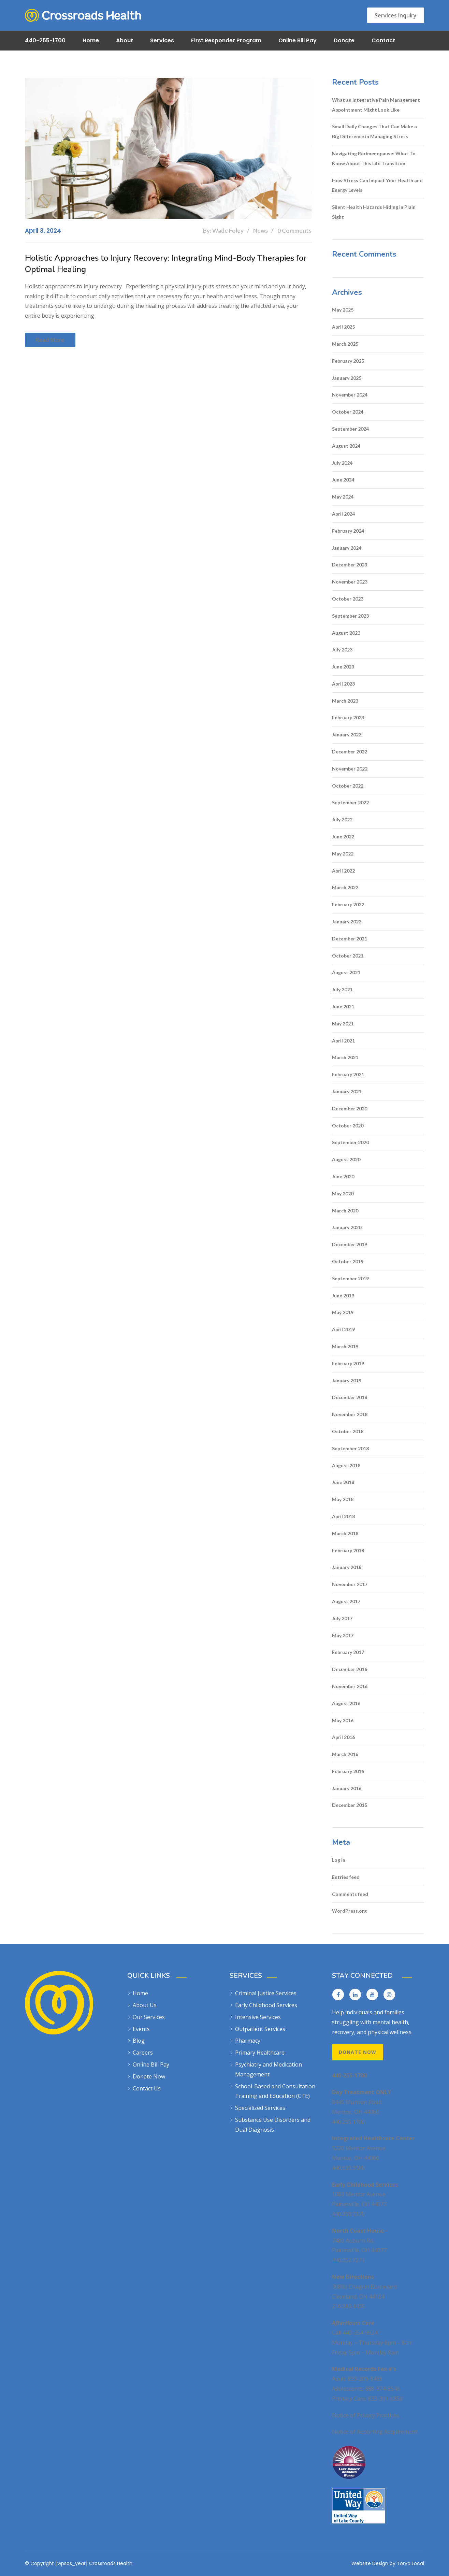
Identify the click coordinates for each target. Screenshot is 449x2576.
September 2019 (350, 1278)
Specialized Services (260, 2108)
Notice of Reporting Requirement (374, 2431)
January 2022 (346, 921)
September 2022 (350, 802)
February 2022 (348, 904)
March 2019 (345, 1346)
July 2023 (342, 649)
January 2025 (346, 378)
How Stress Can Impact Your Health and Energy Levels (377, 185)
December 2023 (349, 564)
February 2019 (348, 1363)
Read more (50, 340)
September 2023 (350, 616)
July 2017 (342, 1618)
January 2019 (346, 1380)
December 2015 (349, 1805)
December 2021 (349, 938)
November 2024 (349, 395)
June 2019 (343, 1295)
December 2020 (349, 1108)
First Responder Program (226, 40)
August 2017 (346, 1601)
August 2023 (346, 633)
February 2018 (348, 1550)
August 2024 (346, 446)
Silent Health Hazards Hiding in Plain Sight (374, 212)
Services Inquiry (396, 15)
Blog (139, 2040)
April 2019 (343, 1329)
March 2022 (345, 887)
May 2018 (342, 1499)
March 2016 (345, 1754)
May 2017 (342, 1635)
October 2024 (347, 412)
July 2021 (342, 989)
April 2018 (343, 1516)
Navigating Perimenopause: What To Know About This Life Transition (374, 158)
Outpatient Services (260, 2029)
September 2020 (350, 1142)
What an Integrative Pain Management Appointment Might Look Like (376, 105)
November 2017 (349, 1584)
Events (141, 2029)
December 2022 (349, 751)
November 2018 (349, 1414)
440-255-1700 (45, 40)
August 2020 (346, 1159)
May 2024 (342, 497)
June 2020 (343, 1176)
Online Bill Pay (297, 40)
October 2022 (347, 786)
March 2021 (345, 1057)
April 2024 (343, 514)
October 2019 (347, 1261)
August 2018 (346, 1465)
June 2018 (343, 1482)
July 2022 (342, 819)
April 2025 (343, 327)
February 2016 (348, 1771)
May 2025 (342, 310)
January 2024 (346, 548)
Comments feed (350, 1894)
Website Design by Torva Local (387, 2563)
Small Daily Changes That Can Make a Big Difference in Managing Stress (374, 131)
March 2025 (345, 344)
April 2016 (343, 1737)
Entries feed (346, 1877)
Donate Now (149, 2076)
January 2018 (346, 1567)
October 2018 (347, 1431)
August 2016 (346, 1703)
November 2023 (349, 582)
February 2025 (348, 361)
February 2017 (348, 1652)
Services (162, 40)
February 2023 (348, 717)
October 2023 (347, 599)
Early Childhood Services (266, 2005)
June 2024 (343, 480)
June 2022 (343, 836)
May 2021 (342, 1023)
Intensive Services (258, 2017)
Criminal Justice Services (265, 1993)
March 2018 (345, 1533)
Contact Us (147, 2088)
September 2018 (350, 1448)
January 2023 (346, 734)
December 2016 (349, 1669)
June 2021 (343, 1006)
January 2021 (346, 1091)
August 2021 (346, 972)
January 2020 (346, 1227)
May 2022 (342, 854)
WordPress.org (349, 1911)
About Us (145, 2005)
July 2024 (342, 463)
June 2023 (343, 667)
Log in (338, 1860)
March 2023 (345, 701)
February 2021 (348, 1074)
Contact (383, 40)
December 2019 (349, 1244)
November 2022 (349, 769)
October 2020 (347, 1125)
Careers (143, 2052)
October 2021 (347, 956)
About (124, 40)
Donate (344, 40)
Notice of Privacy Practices (365, 2415)
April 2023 (343, 684)
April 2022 (343, 871)
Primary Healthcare (260, 2052)
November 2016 (349, 1686)
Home (91, 40)
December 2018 (349, 1397)
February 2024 (348, 531)
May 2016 (342, 1720)
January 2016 (346, 1788)
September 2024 (350, 429)
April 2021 (343, 1041)
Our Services (149, 2017)
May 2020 (342, 1193)
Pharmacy (247, 2040)
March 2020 (345, 1210)
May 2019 (342, 1312)
